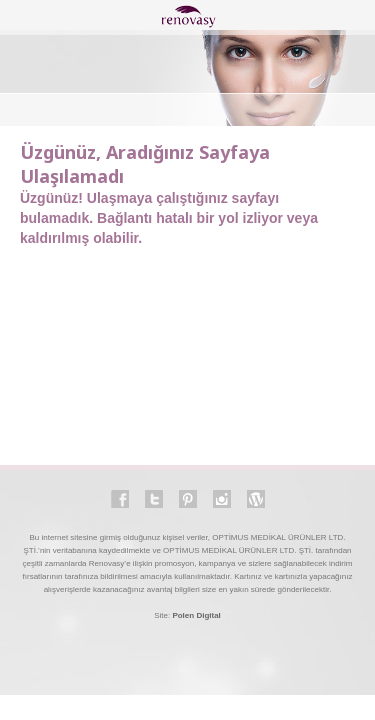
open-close (21, 16)
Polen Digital (196, 615)
